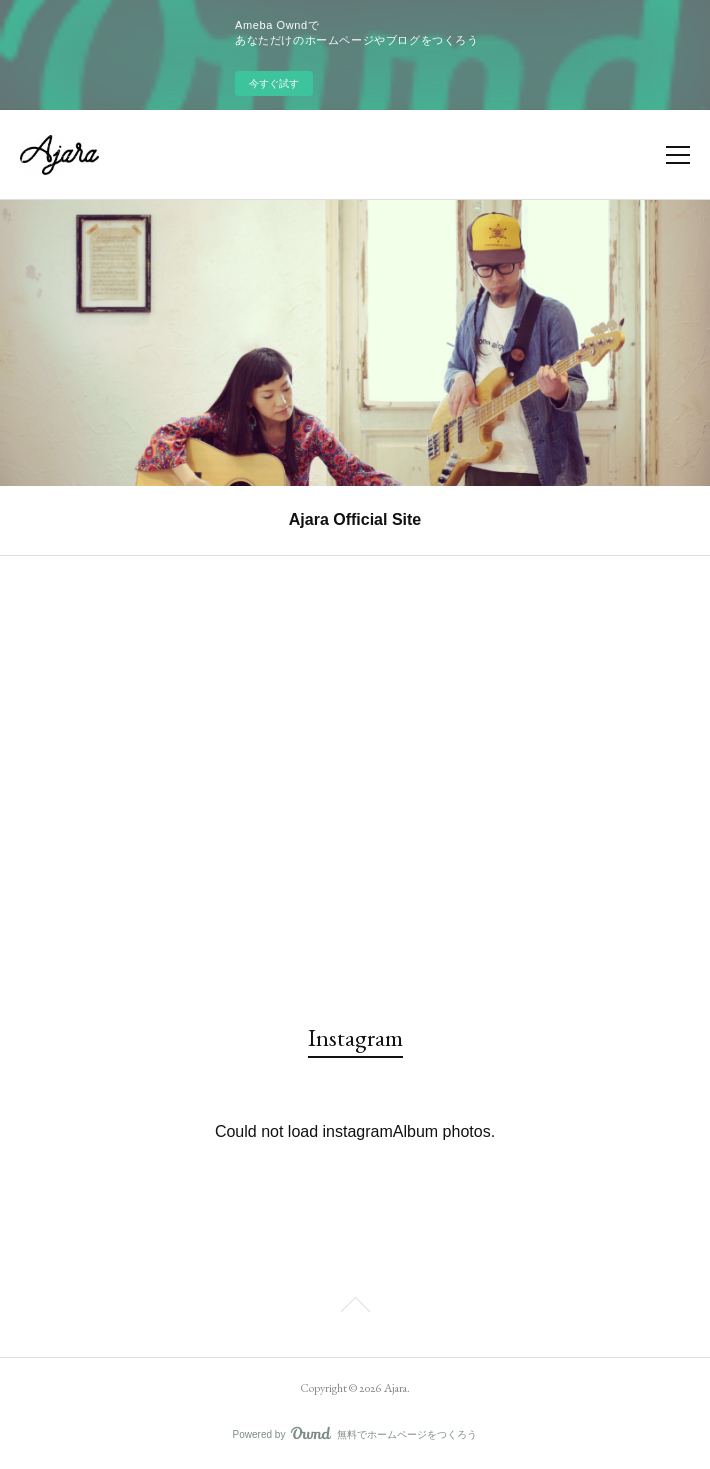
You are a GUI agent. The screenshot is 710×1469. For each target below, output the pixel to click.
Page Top (355, 1308)
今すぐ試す (274, 83)
